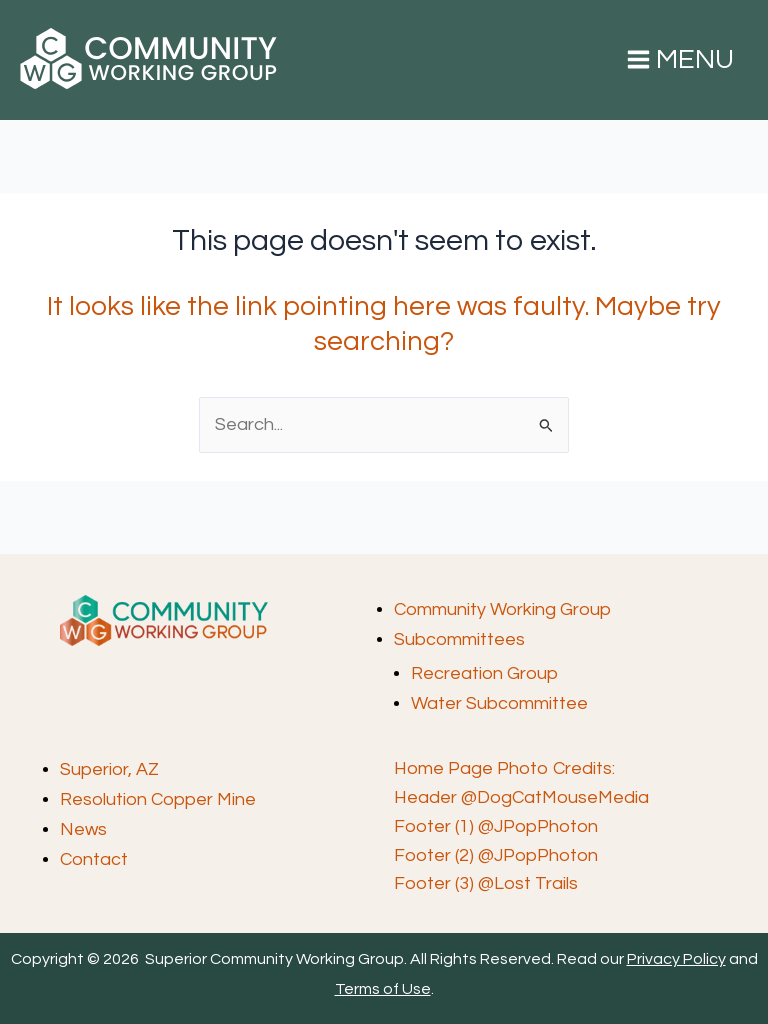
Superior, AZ (109, 769)
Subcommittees (459, 639)
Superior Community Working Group (30, 90)
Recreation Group (484, 673)
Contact (94, 859)
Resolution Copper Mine (158, 799)
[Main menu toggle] (680, 60)
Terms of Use (383, 989)
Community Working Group (502, 609)
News (83, 829)
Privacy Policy (676, 959)
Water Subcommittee (499, 703)
